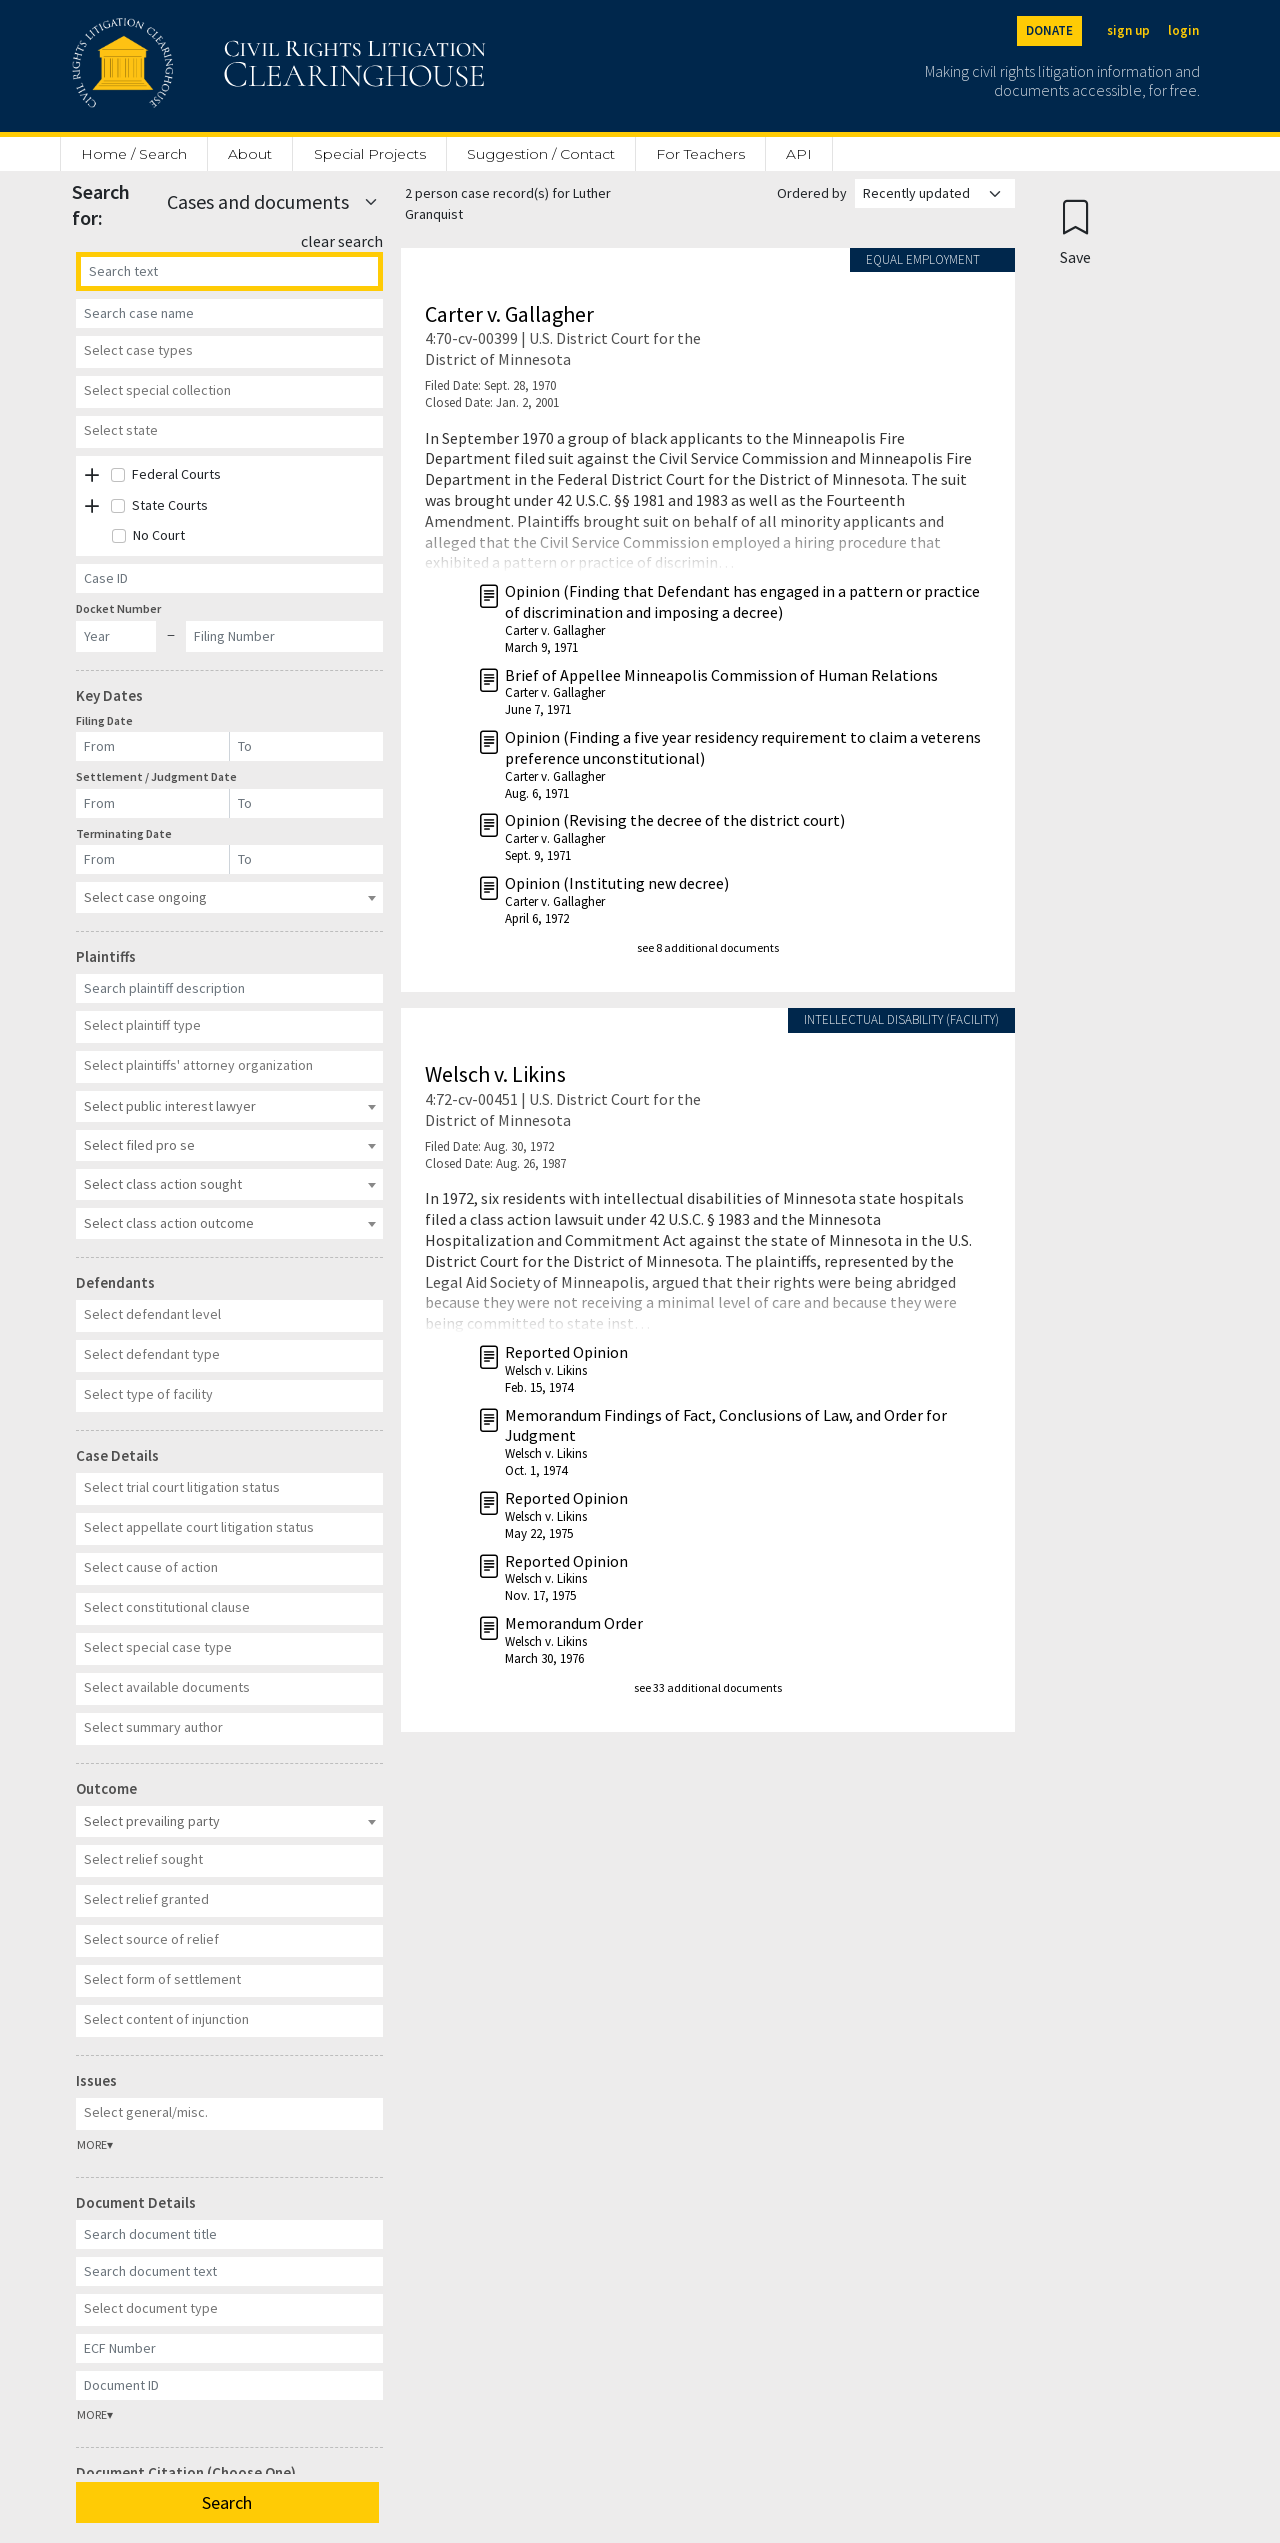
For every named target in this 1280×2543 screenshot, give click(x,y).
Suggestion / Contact (541, 154)
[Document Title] (229, 2234)
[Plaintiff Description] (229, 988)
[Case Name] (229, 313)
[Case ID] (229, 578)
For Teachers (700, 154)
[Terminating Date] (153, 859)
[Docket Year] (116, 636)
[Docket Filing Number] (284, 636)
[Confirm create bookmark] (1075, 231)
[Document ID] (229, 2385)
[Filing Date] (153, 746)
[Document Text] (229, 2271)
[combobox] (229, 352)
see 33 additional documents (708, 1687)
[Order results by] (935, 193)
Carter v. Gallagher (509, 314)
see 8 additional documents (708, 947)
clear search (342, 241)
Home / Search (134, 154)
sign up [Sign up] (1128, 30)
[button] (92, 475)
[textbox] (227, 350)
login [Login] (1183, 30)
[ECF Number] (229, 2348)
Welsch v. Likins (495, 1074)
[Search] (229, 271)
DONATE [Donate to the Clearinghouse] (1049, 30)
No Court (159, 535)
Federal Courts (176, 474)
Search (227, 2502)
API (799, 154)
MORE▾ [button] (95, 2144)
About (250, 154)
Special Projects (370, 154)
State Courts (170, 505)
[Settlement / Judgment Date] (153, 803)
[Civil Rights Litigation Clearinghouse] (222, 66)
